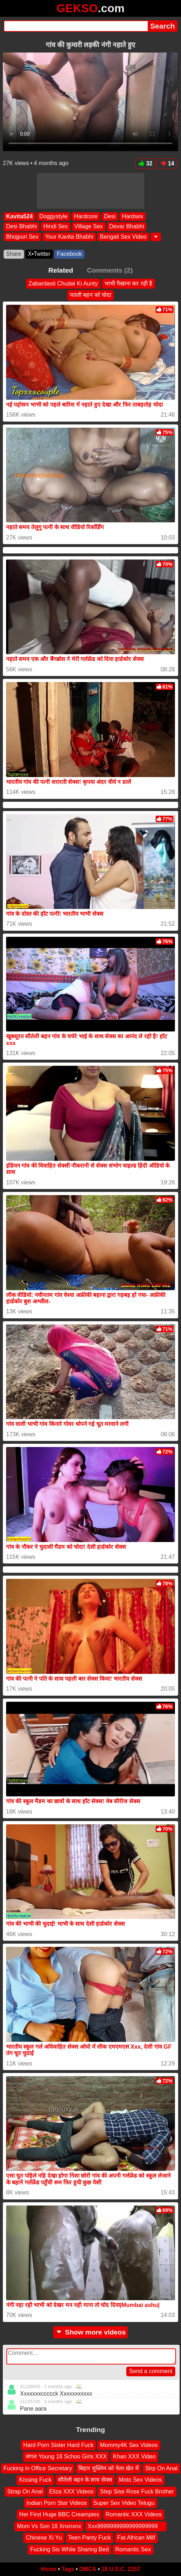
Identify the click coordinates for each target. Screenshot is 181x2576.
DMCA (87, 2569)
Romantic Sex (133, 2549)
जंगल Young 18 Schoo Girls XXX (66, 2456)
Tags (68, 2569)
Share (13, 254)
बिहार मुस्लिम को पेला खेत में (108, 2468)
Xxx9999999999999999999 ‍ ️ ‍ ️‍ (126, 2526)
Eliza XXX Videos (71, 2491)
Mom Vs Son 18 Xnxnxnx (49, 2526)
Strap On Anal (25, 2491)
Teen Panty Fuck (89, 2538)
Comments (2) (110, 270)
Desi (110, 216)
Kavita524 (19, 216)
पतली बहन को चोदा (90, 295)
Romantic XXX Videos (134, 2514)
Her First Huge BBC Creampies (59, 2514)
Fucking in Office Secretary (38, 2468)
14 (167, 163)
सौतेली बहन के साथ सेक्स (85, 2480)
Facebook (69, 254)
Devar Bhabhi (126, 226)
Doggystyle (53, 216)
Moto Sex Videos (140, 2480)
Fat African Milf (136, 2538)
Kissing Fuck (35, 2480)
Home (49, 2569)
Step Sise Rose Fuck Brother (137, 2491)
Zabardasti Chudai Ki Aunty (63, 283)
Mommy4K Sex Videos (129, 2445)
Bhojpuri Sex (22, 237)
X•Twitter (39, 254)
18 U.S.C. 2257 (120, 2569)
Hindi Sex (55, 226)
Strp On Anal (161, 2468)
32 (145, 163)
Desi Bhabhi (21, 226)
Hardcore (86, 216)
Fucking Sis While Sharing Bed (69, 2549)
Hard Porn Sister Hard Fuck (58, 2445)
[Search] (76, 26)
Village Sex (88, 226)
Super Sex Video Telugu (124, 2503)
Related (60, 270)
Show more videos (90, 2332)
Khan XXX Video (134, 2456)
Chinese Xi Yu (44, 2538)
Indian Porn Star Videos (56, 2503)
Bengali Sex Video (123, 237)
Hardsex (132, 216)
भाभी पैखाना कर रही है (128, 283)
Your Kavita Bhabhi (69, 237)
